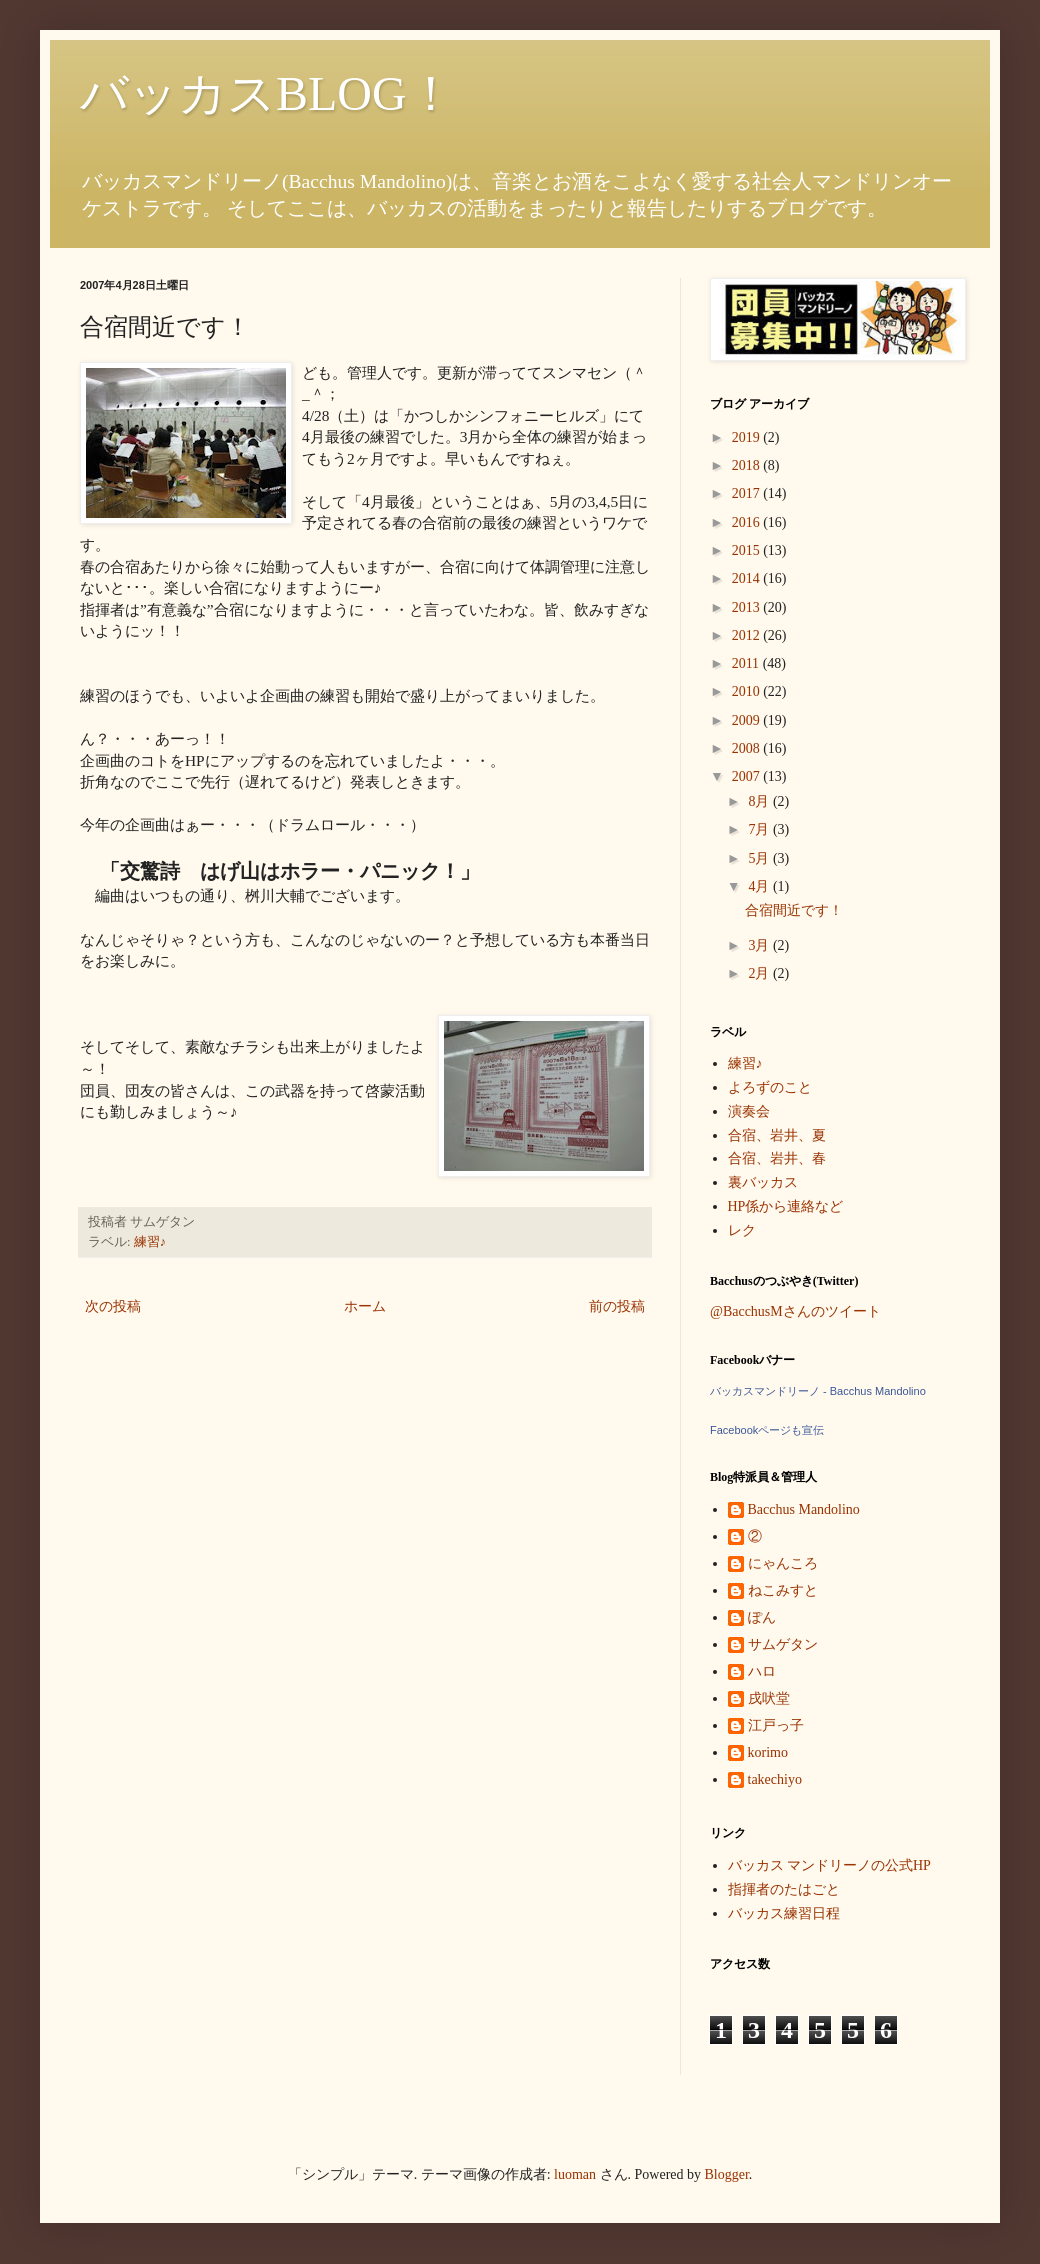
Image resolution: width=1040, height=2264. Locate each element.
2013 (748, 607)
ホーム (365, 1306)
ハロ (762, 1671)
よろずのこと (770, 1087)
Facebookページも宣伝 (767, 1430)
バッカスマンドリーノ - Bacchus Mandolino (818, 1391)
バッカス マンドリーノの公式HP (829, 1865)
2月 (760, 973)
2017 (748, 493)
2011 (747, 663)
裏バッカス (763, 1182)
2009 (748, 720)
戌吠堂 (769, 1698)
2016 (748, 522)
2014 (748, 578)
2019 (748, 437)
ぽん (762, 1617)
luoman (575, 2174)
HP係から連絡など (786, 1206)
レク (742, 1230)
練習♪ (150, 1242)
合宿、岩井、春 (777, 1158)
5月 (760, 858)
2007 (748, 776)
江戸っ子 (776, 1725)
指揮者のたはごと (784, 1889)
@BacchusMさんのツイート (795, 1311)
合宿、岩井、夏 (777, 1135)
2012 (748, 635)
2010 (748, 691)
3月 (760, 945)
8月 (760, 801)
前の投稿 (617, 1306)
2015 (748, 550)
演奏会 (749, 1111)
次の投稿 (113, 1306)
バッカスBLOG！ (267, 93)
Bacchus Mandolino (804, 1509)
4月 (760, 886)
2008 (748, 748)
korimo (768, 1752)
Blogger (727, 2174)
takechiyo (775, 1779)
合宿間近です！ (794, 910)
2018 (748, 465)
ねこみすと (783, 1590)
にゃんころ (783, 1563)
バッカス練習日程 (784, 1913)
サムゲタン (783, 1644)
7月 (760, 829)
